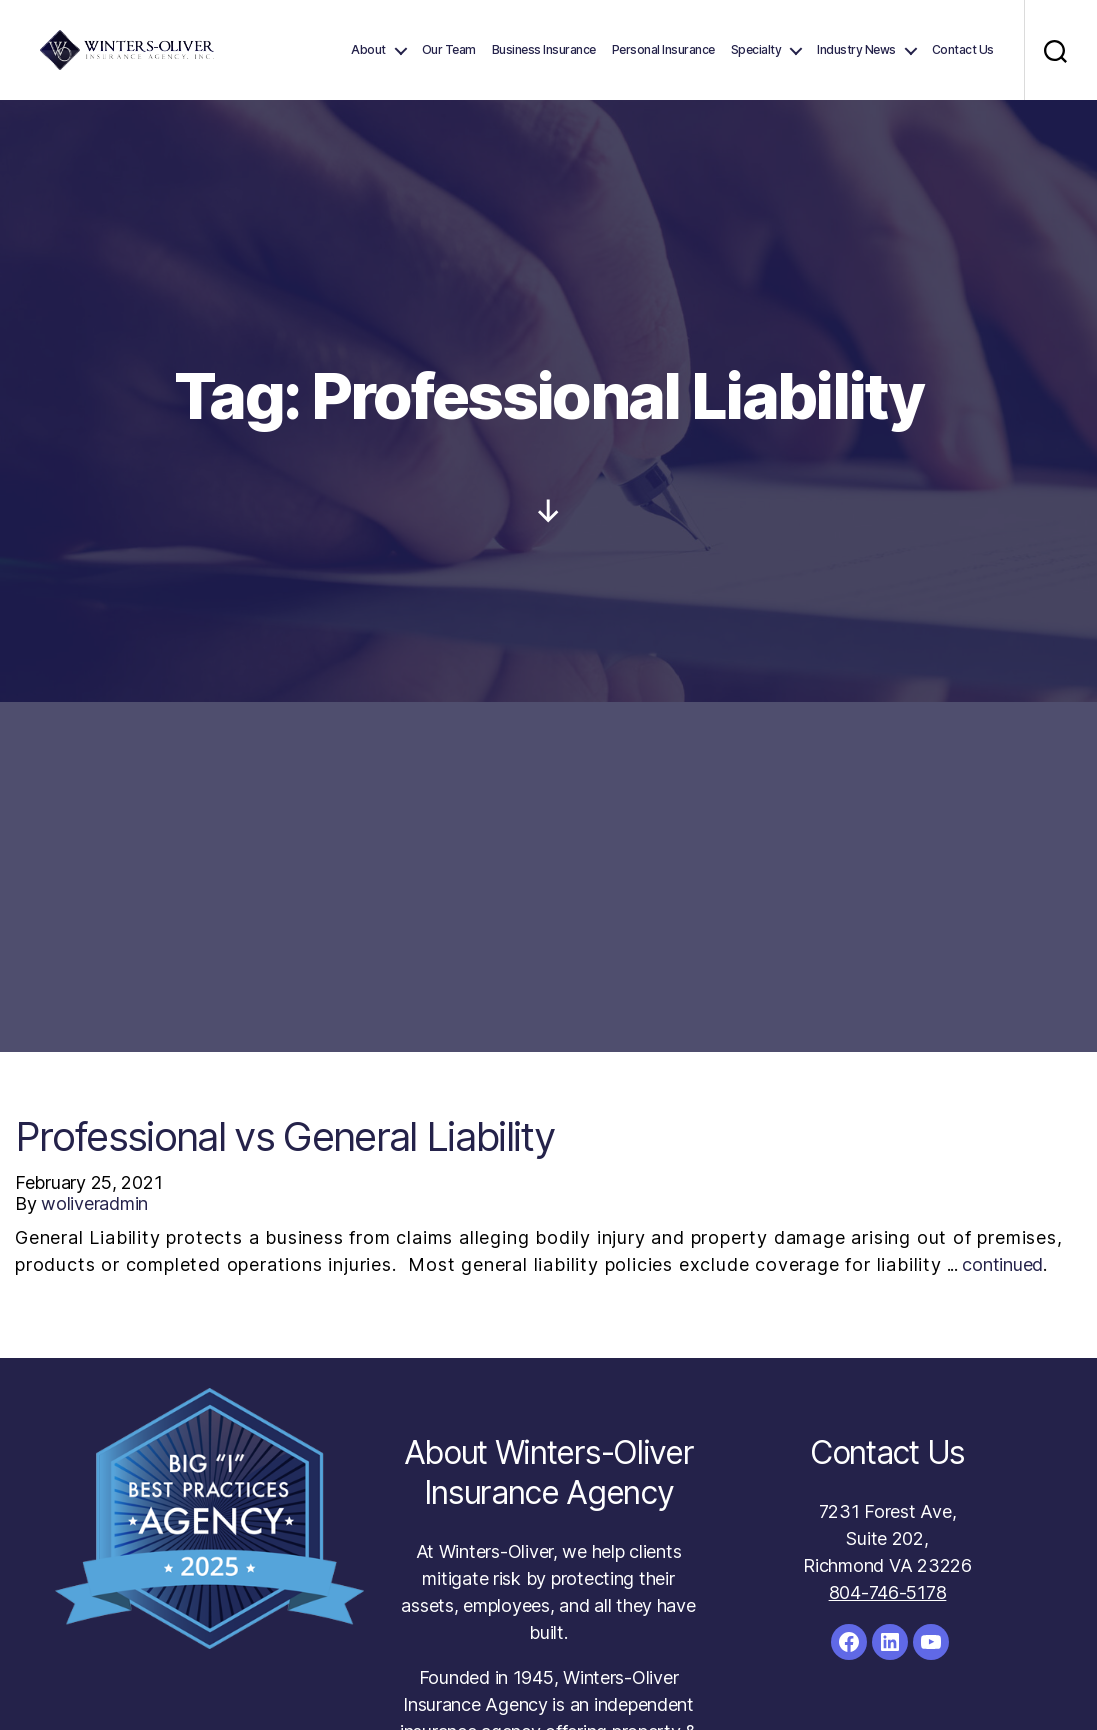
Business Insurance (544, 50)
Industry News (856, 50)
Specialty (756, 50)
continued (1002, 1264)
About (368, 50)
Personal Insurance (663, 50)
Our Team (449, 50)
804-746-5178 (888, 1592)
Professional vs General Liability (284, 1136)
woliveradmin (94, 1203)
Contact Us (963, 50)
